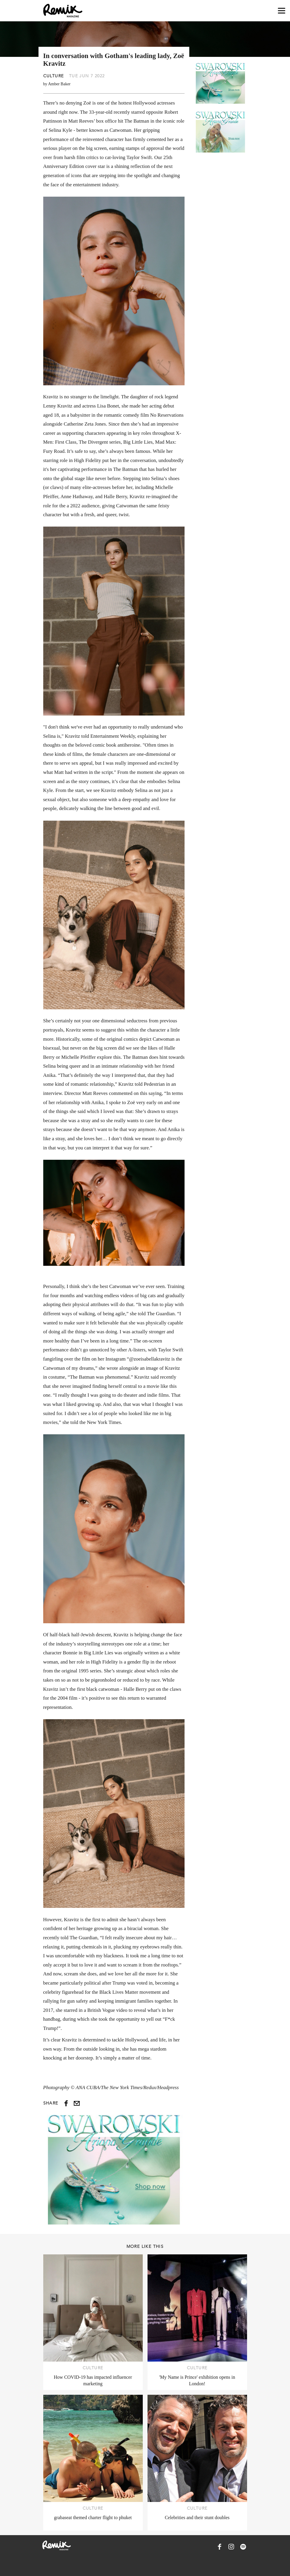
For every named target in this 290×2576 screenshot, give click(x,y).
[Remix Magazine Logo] (62, 10)
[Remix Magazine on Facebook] (219, 2547)
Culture (53, 75)
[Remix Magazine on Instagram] (231, 2547)
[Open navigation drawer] (281, 10)
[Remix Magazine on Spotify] (243, 2547)
